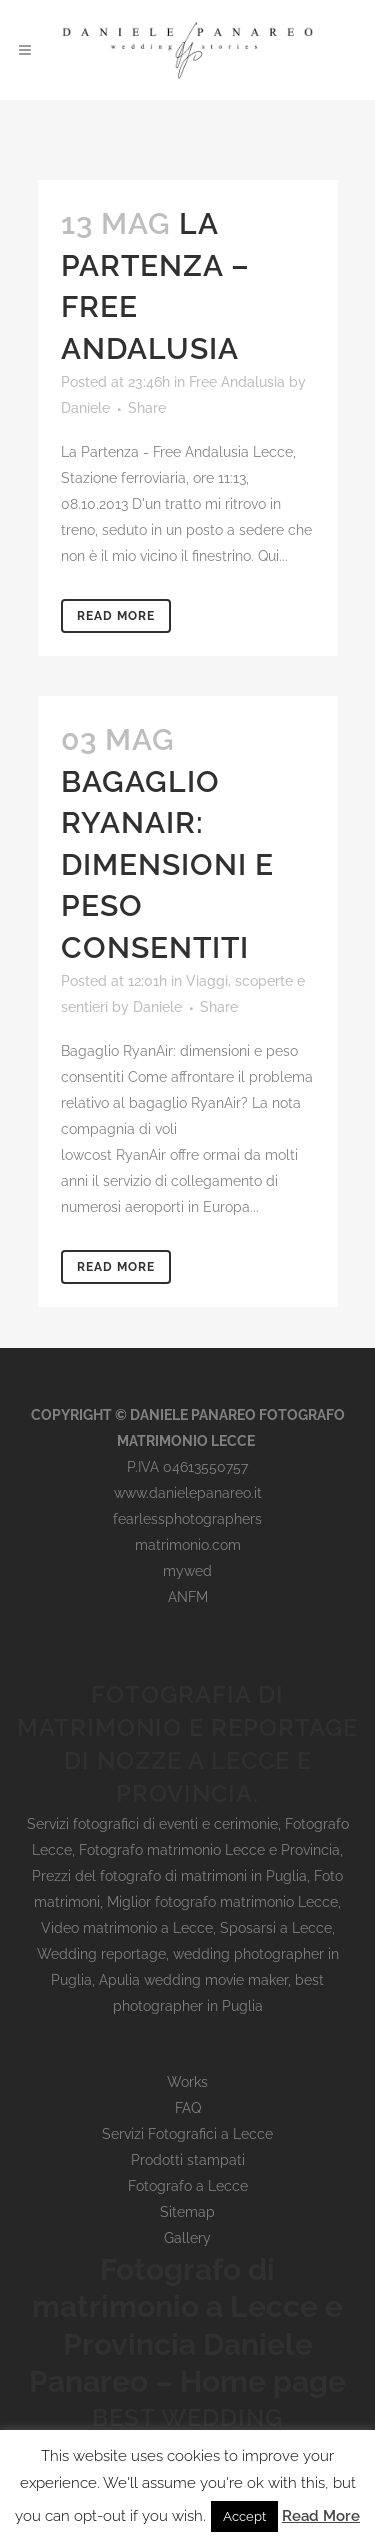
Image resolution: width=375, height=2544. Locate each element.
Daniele (85, 408)
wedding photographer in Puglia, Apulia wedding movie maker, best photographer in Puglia (195, 1980)
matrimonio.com (188, 1545)
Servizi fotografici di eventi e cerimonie (152, 1824)
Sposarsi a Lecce (276, 1928)
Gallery (187, 2238)
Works (187, 2082)
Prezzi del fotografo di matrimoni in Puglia (169, 1876)
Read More (116, 616)
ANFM (188, 1597)
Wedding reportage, (105, 1954)
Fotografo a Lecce (188, 2186)
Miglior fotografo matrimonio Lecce (222, 1902)
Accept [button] (244, 2516)
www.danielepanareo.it (188, 1493)
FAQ (188, 2108)
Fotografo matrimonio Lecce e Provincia (209, 1850)
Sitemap (187, 2212)
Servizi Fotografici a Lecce (187, 2134)
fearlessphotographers (187, 1519)
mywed (187, 1571)
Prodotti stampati (188, 2160)
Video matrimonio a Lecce (127, 1928)
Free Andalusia (237, 382)
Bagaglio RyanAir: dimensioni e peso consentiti (167, 864)
